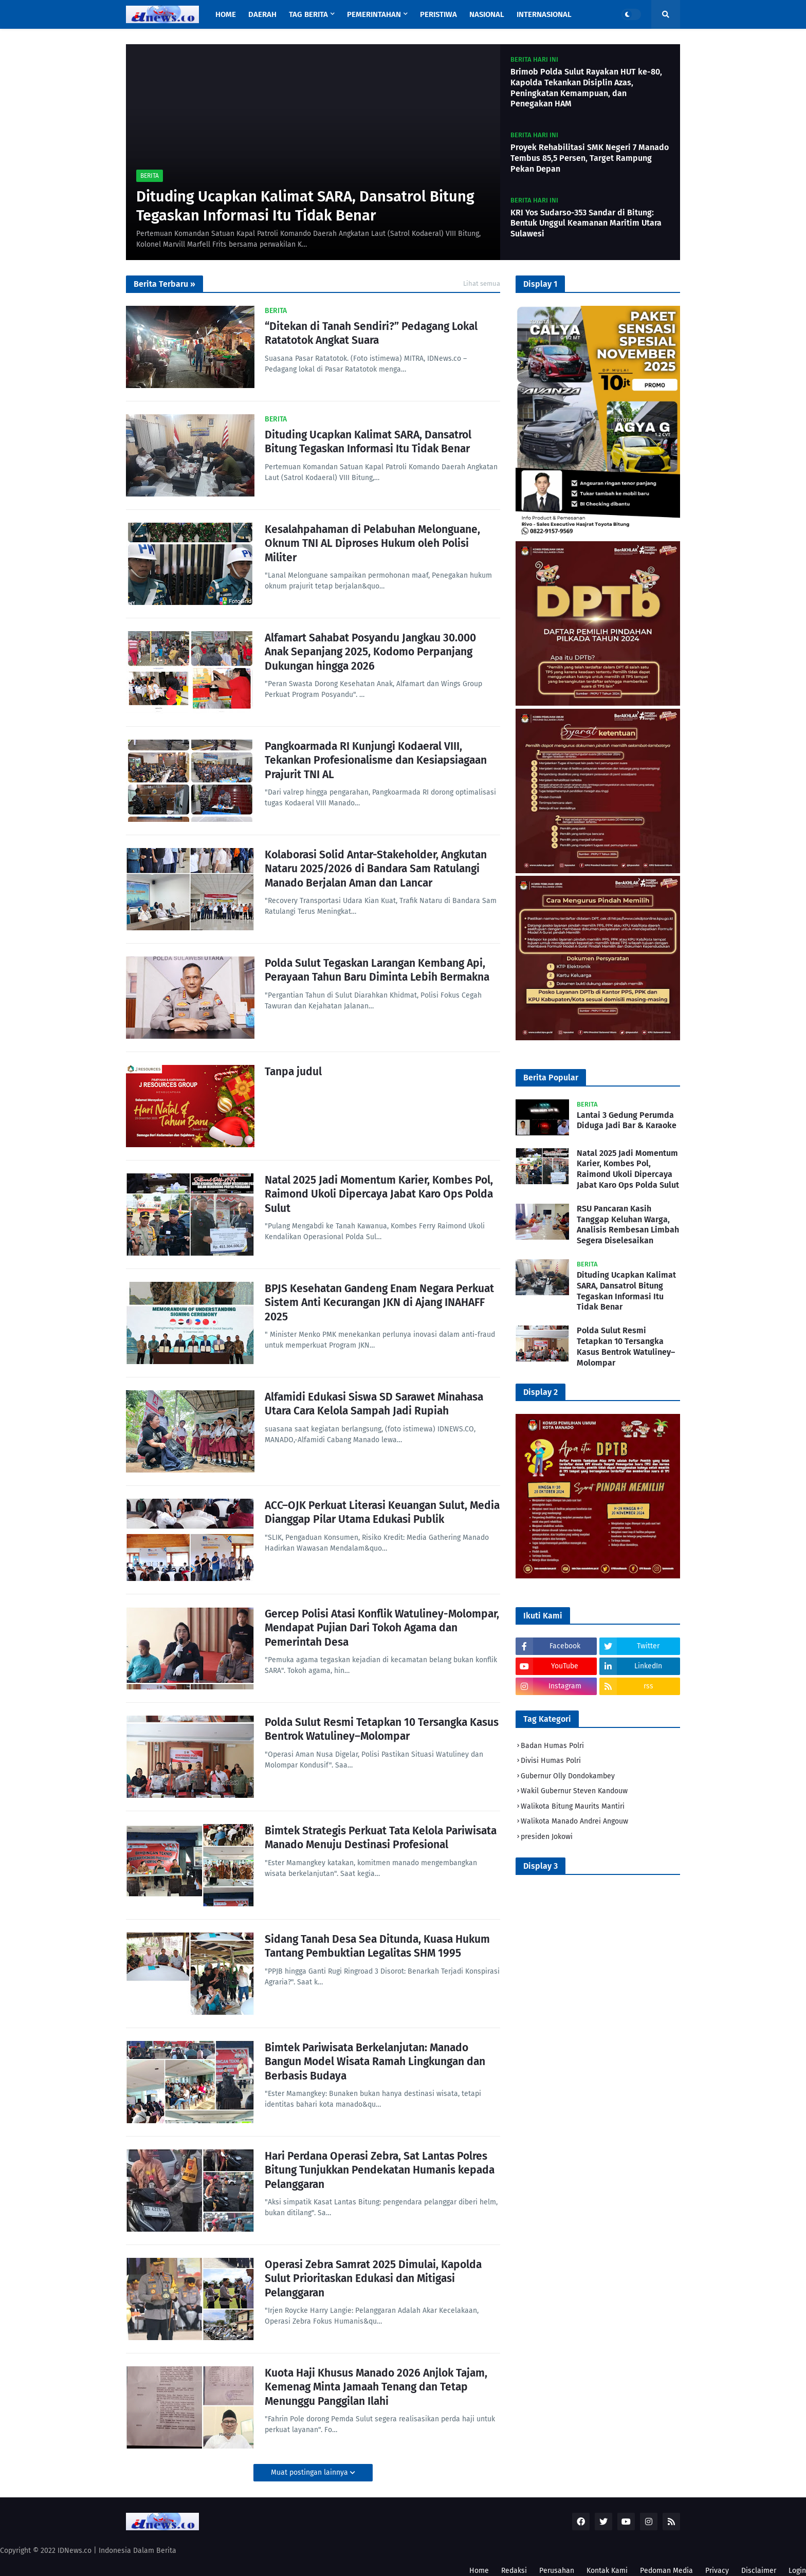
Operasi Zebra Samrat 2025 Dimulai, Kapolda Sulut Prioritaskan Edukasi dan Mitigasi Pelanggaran (373, 2278)
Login (797, 2570)
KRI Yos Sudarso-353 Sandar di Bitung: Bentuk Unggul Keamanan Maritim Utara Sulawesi (586, 223)
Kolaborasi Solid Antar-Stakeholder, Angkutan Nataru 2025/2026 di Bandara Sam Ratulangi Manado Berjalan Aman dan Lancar (376, 869)
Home (479, 2570)
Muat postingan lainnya (310, 2472)
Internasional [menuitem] (544, 14)
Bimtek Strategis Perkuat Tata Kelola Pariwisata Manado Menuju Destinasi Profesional (381, 1837)
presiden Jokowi (547, 1836)
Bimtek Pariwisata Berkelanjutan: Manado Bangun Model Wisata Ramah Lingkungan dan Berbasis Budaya (375, 2062)
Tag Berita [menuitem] (308, 14)
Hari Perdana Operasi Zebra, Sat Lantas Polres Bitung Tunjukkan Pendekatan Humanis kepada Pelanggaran (379, 2170)
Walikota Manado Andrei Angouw (574, 1821)
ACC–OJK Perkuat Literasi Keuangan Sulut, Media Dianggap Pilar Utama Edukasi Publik (382, 1512)
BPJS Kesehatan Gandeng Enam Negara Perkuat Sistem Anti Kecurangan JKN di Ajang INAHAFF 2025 (379, 1302)
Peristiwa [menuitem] (438, 14)
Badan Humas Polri (552, 1745)
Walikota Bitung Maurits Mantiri (573, 1806)
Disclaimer (758, 2570)
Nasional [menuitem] (486, 14)
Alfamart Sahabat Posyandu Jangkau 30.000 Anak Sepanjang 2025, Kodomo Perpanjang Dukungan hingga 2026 (370, 652)
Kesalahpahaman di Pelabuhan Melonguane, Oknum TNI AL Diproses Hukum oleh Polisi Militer (372, 543)
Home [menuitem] (225, 14)
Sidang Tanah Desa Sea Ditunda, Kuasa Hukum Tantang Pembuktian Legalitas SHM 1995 (377, 1946)
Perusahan (556, 2570)
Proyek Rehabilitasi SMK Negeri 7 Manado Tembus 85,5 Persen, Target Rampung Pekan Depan (589, 158)
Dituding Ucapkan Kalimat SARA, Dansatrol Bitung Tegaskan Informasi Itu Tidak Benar (305, 206)
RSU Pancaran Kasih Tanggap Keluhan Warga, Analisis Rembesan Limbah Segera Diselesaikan (628, 1224)
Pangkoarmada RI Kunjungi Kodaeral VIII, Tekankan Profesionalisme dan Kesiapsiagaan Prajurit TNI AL (376, 760)
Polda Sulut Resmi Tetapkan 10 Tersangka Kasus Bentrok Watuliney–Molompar (382, 1729)
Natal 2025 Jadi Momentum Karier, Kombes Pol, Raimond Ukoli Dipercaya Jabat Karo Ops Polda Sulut (379, 1194)
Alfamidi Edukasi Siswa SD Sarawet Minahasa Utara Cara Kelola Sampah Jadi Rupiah (374, 1404)
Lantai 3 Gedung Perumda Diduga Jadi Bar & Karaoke (626, 1120)
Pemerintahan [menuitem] (374, 14)
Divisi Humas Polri (551, 1760)
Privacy (717, 2570)
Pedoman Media (666, 2570)
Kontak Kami (607, 2570)
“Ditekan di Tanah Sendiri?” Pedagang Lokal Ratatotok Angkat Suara (371, 333)
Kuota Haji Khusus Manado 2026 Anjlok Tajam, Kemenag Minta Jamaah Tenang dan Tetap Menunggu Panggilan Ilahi (376, 2387)
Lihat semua (481, 283)
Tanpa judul (293, 1071)
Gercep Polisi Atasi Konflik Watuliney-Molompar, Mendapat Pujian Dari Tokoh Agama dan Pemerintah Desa (382, 1628)
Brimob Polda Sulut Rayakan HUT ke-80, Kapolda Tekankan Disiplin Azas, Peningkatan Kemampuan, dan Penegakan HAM (586, 87)
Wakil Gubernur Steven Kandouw (574, 1791)
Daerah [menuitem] (262, 14)
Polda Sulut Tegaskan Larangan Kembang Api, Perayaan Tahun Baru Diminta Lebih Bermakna (377, 970)
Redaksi (514, 2570)
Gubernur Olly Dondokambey (568, 1776)
